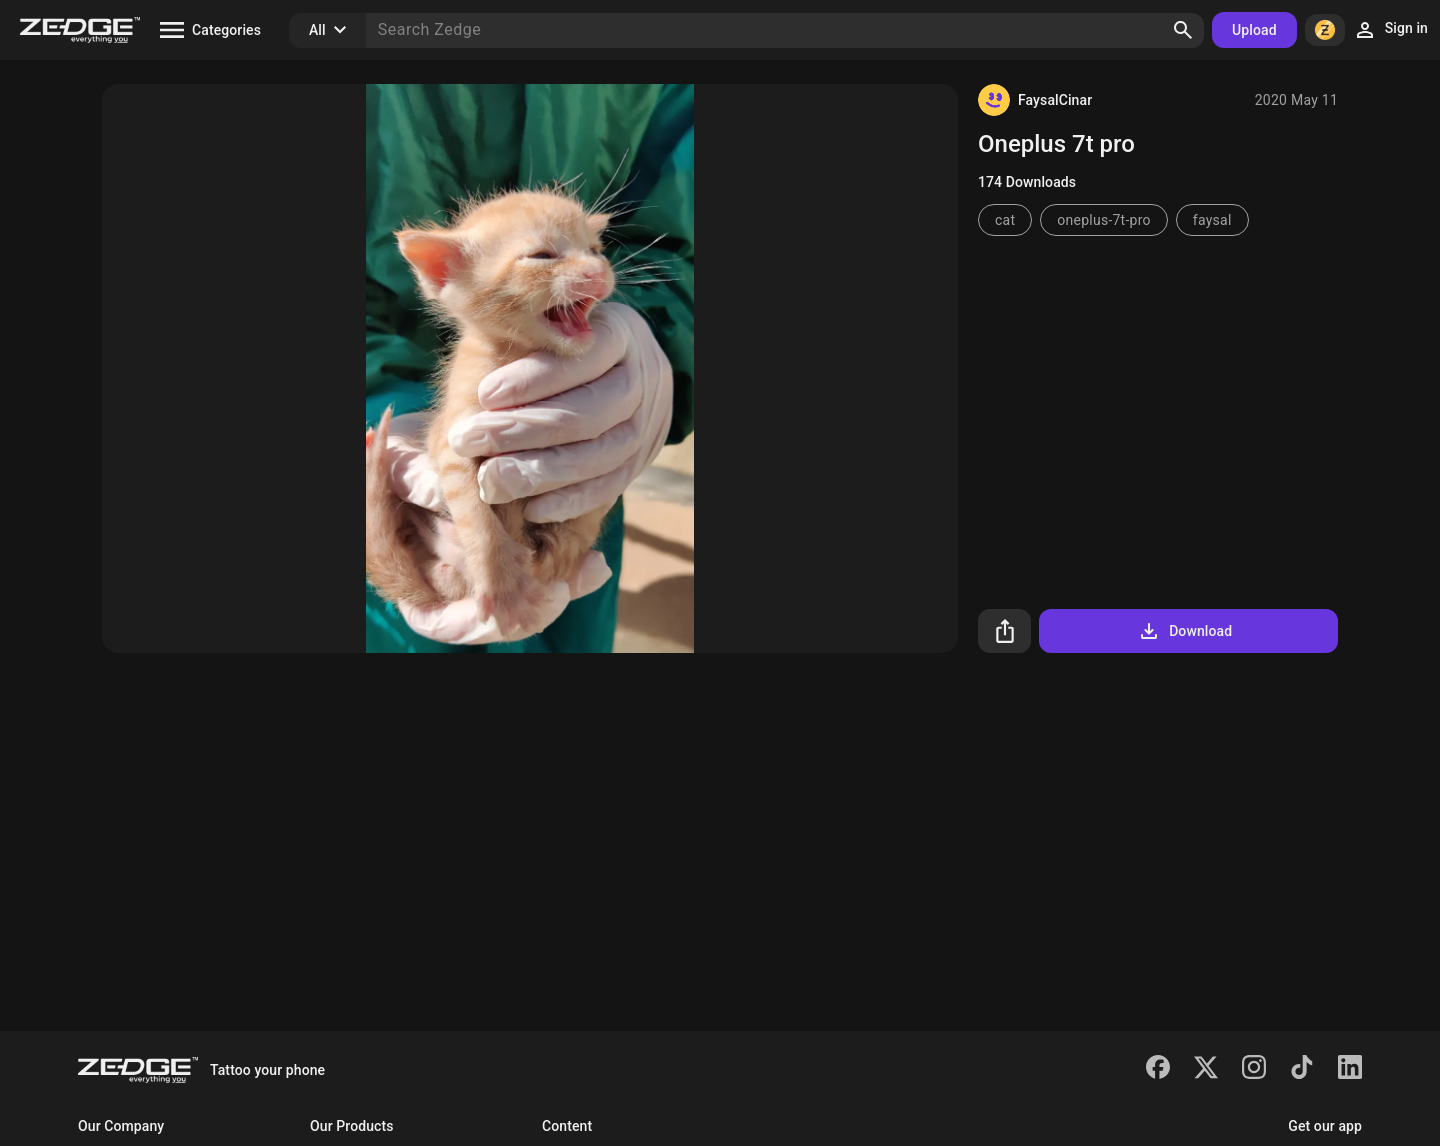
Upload (1254, 30)
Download (1184, 631)
